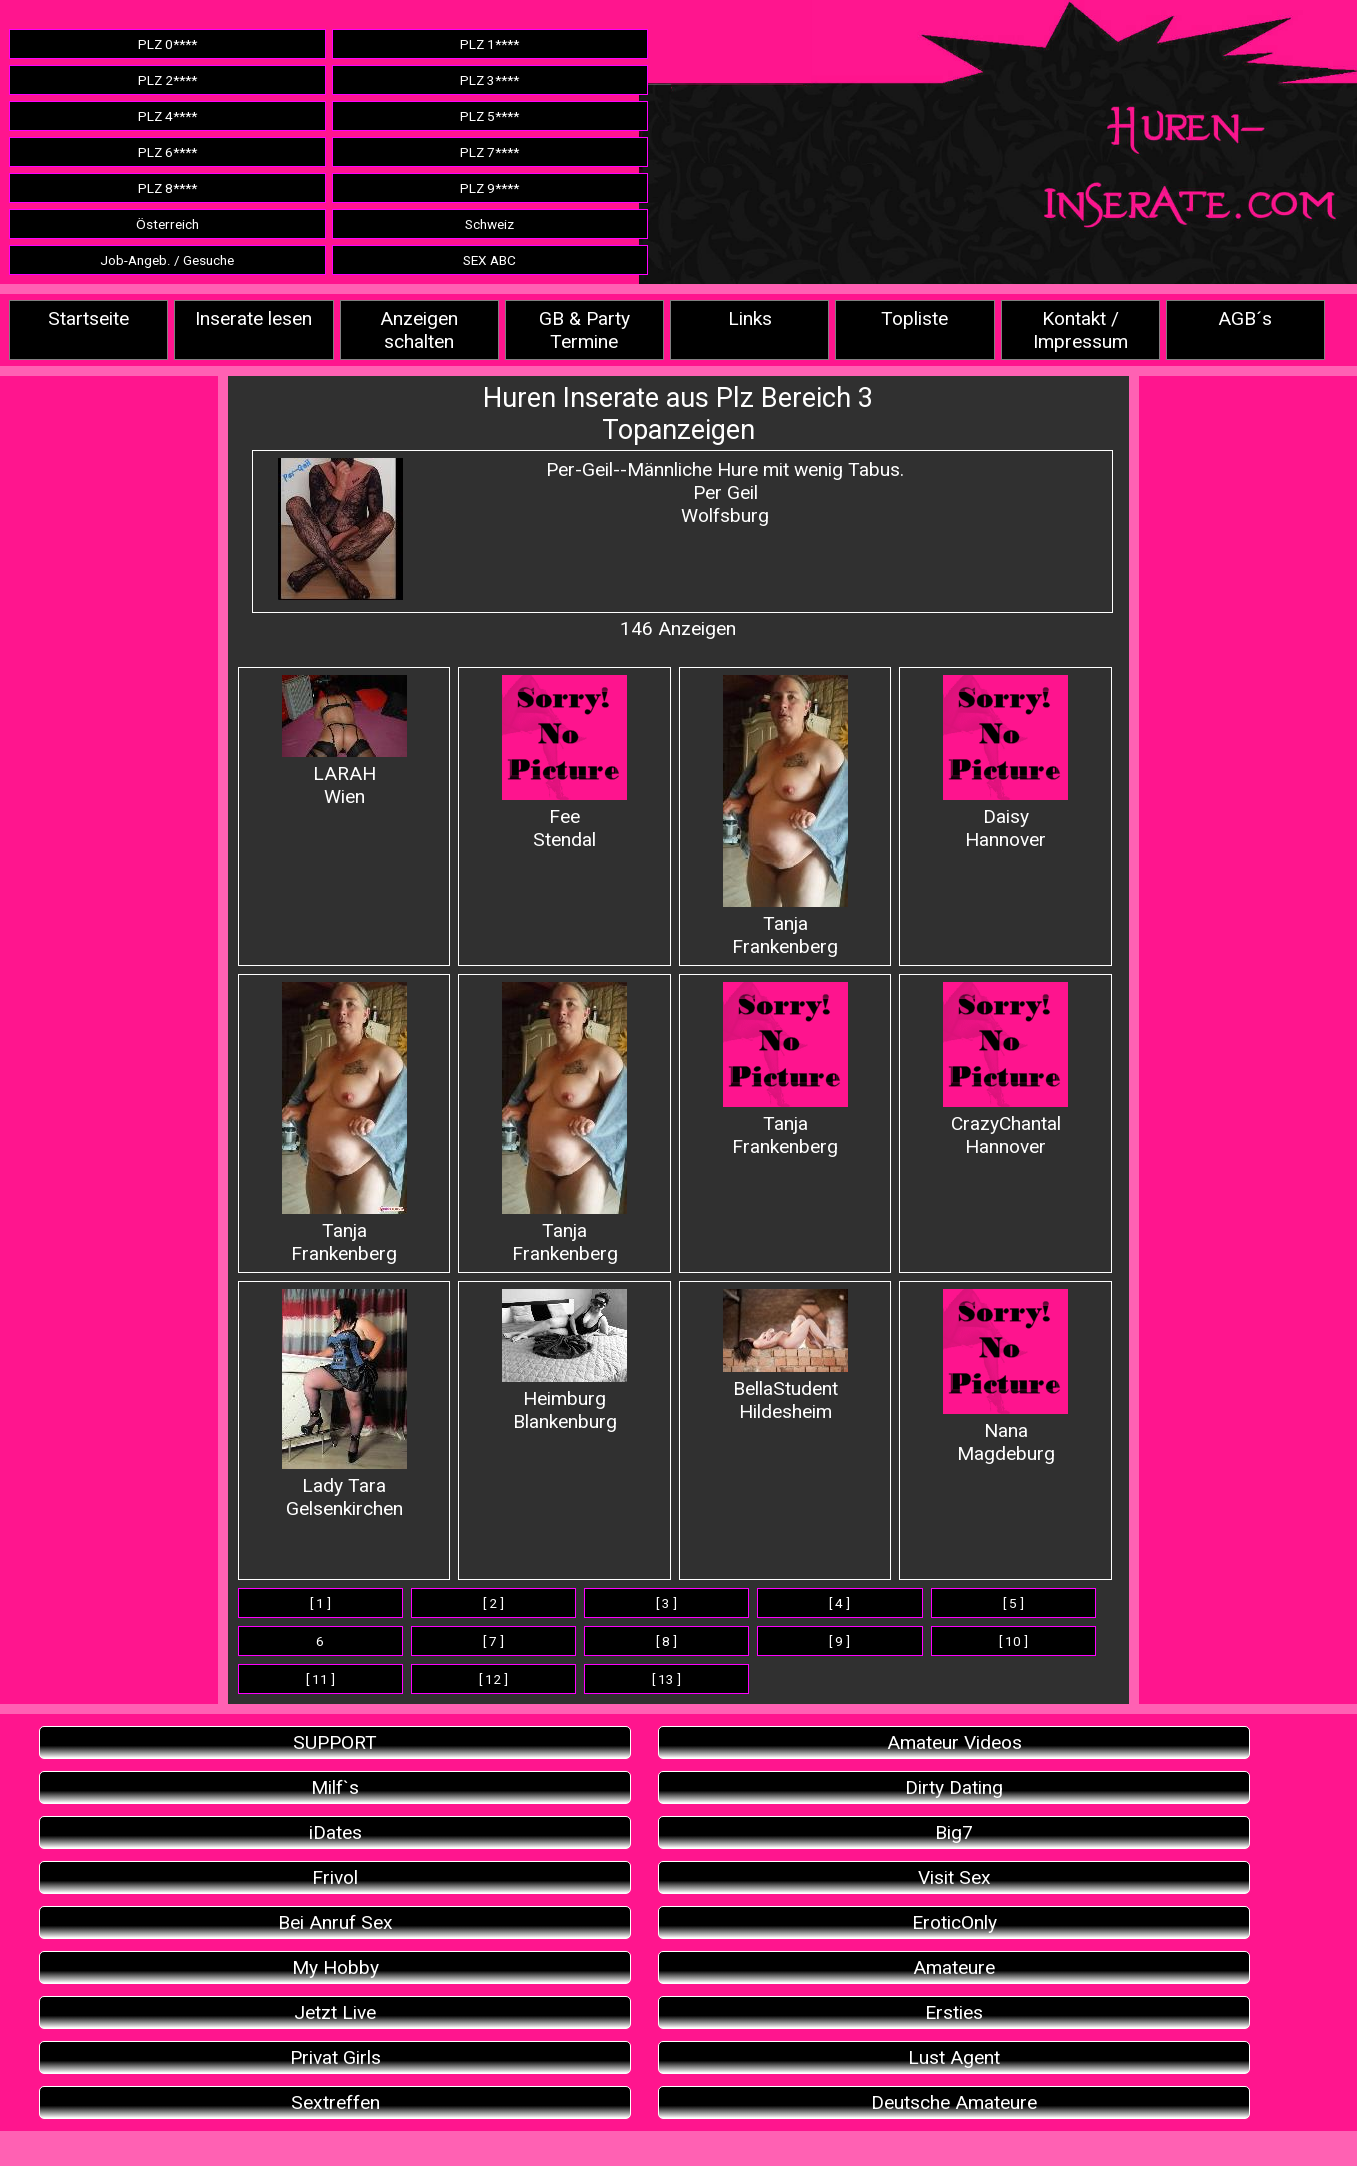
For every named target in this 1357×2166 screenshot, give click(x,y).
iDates (335, 1832)
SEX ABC (489, 260)
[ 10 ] (1013, 1641)
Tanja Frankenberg (785, 816)
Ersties (954, 2012)
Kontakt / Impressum (1080, 330)
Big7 (954, 1832)
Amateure (954, 1967)
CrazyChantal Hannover (1005, 1070)
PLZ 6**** (167, 152)
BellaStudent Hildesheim (785, 1356)
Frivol (335, 1877)
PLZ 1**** (489, 44)
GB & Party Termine (584, 330)
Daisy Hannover (1005, 763)
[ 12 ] (493, 1679)
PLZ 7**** (489, 152)
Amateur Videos (954, 1742)
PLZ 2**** (167, 80)
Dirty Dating (954, 1787)
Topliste (914, 318)
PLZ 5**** (489, 116)
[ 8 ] (666, 1641)
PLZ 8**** (167, 188)
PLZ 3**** (489, 80)
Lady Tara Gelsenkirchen (344, 1404)
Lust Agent (954, 2057)
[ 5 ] (1013, 1603)
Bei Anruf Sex (335, 1922)
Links (750, 318)
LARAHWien (344, 741)
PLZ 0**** (167, 44)
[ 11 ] (320, 1679)
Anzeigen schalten (419, 330)
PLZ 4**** (167, 116)
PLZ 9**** (489, 188)
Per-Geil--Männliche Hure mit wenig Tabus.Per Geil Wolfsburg (725, 492)
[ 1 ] (320, 1603)
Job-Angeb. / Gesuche (167, 260)
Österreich (167, 224)
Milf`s (335, 1787)
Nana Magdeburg (1005, 1377)
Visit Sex (954, 1877)
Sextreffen (335, 2102)
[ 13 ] (666, 1679)
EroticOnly (954, 1922)
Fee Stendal (564, 763)
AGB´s (1245, 318)
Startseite (88, 318)
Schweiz (489, 224)
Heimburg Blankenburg (564, 1361)
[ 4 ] (839, 1603)
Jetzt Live (335, 2012)
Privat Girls (335, 2057)
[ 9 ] (839, 1641)
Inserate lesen (253, 318)
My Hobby (335, 1967)
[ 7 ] (493, 1641)
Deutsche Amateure (954, 2102)
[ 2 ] (493, 1603)
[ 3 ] (666, 1603)
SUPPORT (335, 1742)
